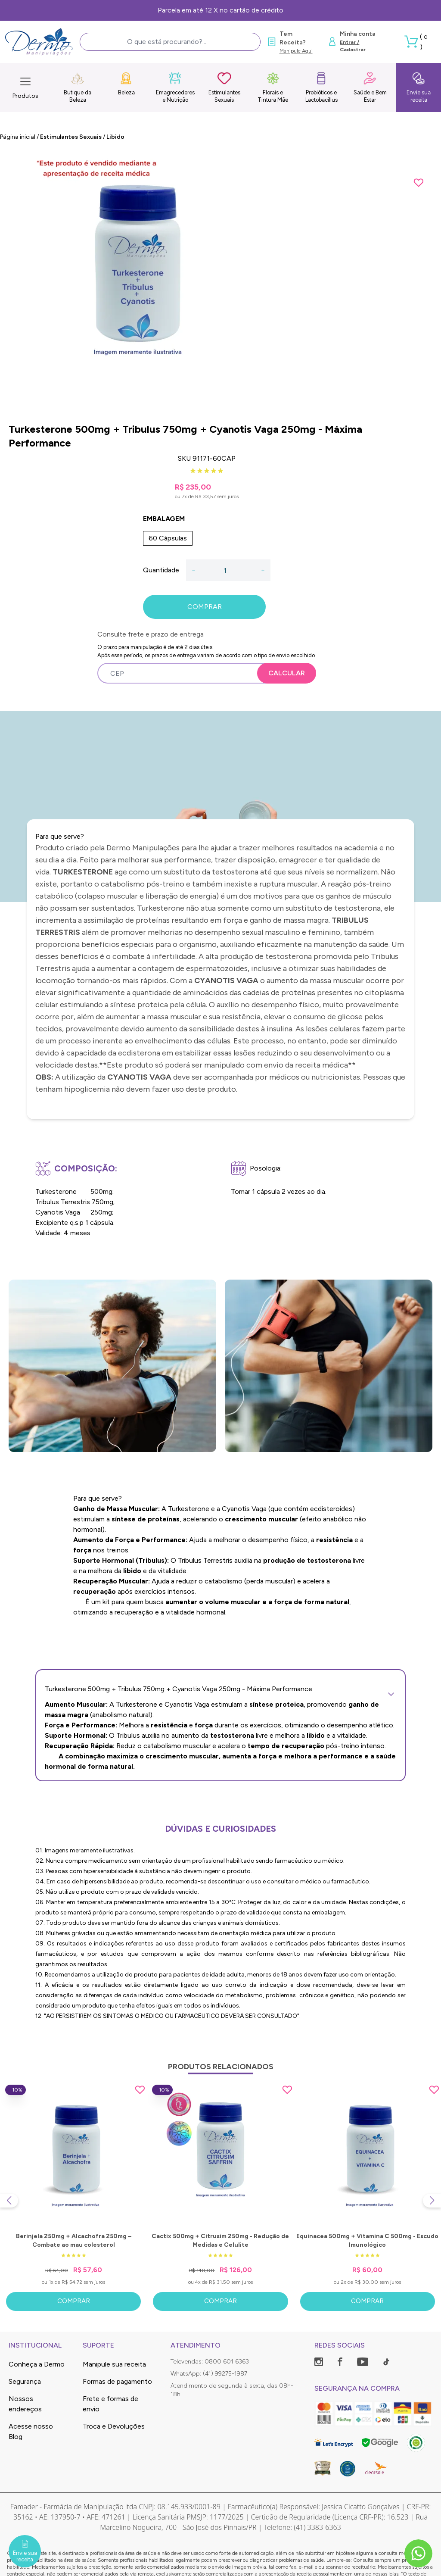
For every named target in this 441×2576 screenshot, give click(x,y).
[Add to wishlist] (418, 183)
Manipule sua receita (114, 2364)
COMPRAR (204, 607)
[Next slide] (432, 2201)
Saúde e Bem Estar (370, 87)
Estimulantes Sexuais (224, 87)
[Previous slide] (9, 2201)
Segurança (25, 2381)
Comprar (73, 2301)
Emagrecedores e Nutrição (175, 87)
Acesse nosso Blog (31, 2431)
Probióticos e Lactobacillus (321, 87)
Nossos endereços (25, 2404)
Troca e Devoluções (114, 2426)
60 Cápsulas (168, 538)
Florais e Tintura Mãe (273, 87)
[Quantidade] (228, 570)
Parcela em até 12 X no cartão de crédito (220, 10)
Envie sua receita (419, 87)
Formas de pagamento (117, 2381)
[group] (220, 282)
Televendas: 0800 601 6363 (210, 2361)
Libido (115, 137)
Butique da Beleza (77, 87)
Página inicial (17, 137)
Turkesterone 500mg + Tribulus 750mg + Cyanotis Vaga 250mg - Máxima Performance (220, 1689)
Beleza (126, 84)
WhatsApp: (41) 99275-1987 (209, 2373)
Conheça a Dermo (37, 2364)
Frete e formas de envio (110, 2404)
